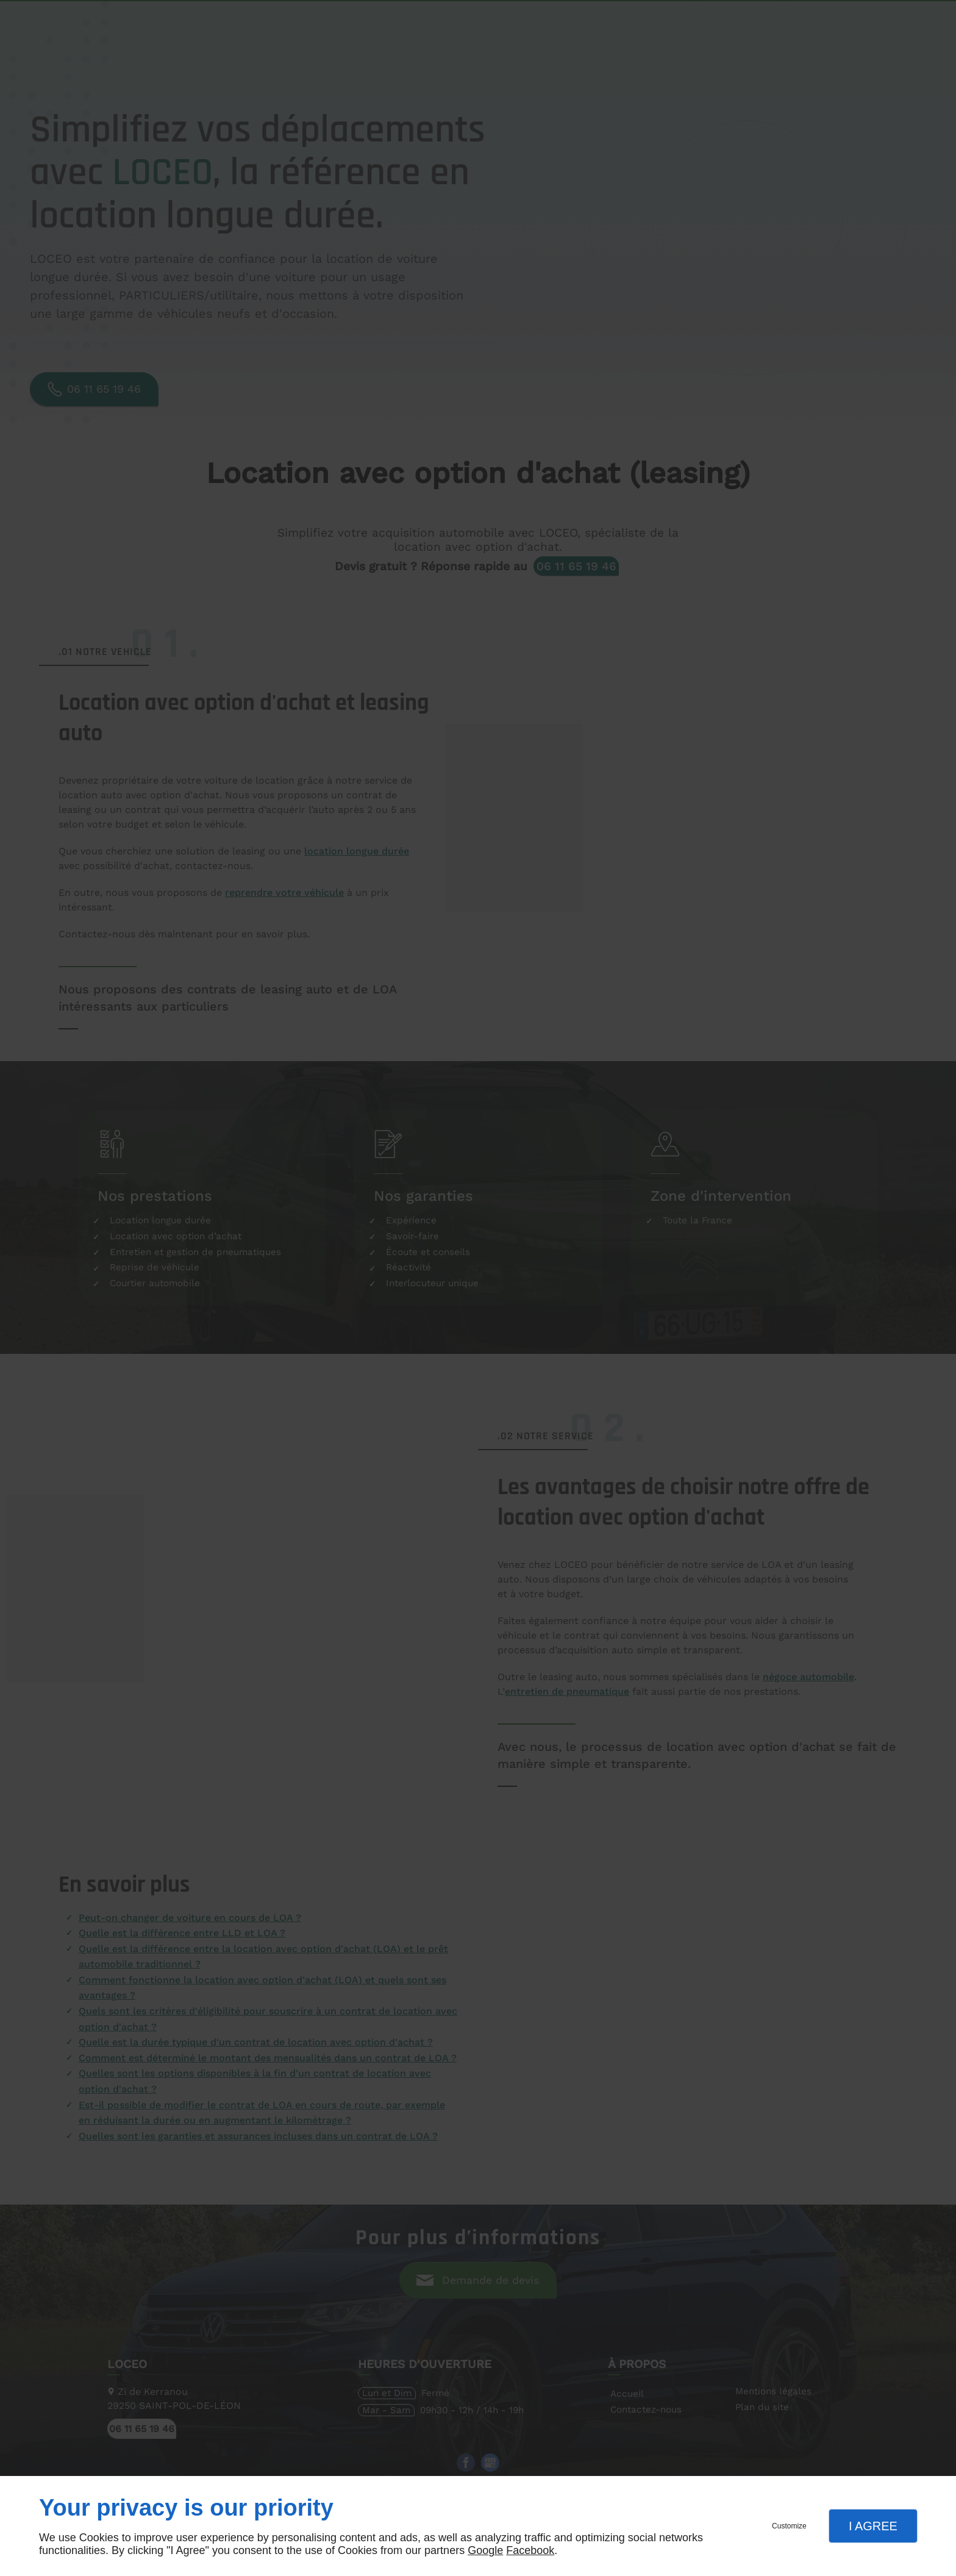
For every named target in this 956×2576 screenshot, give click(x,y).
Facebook (530, 2550)
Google (485, 2550)
